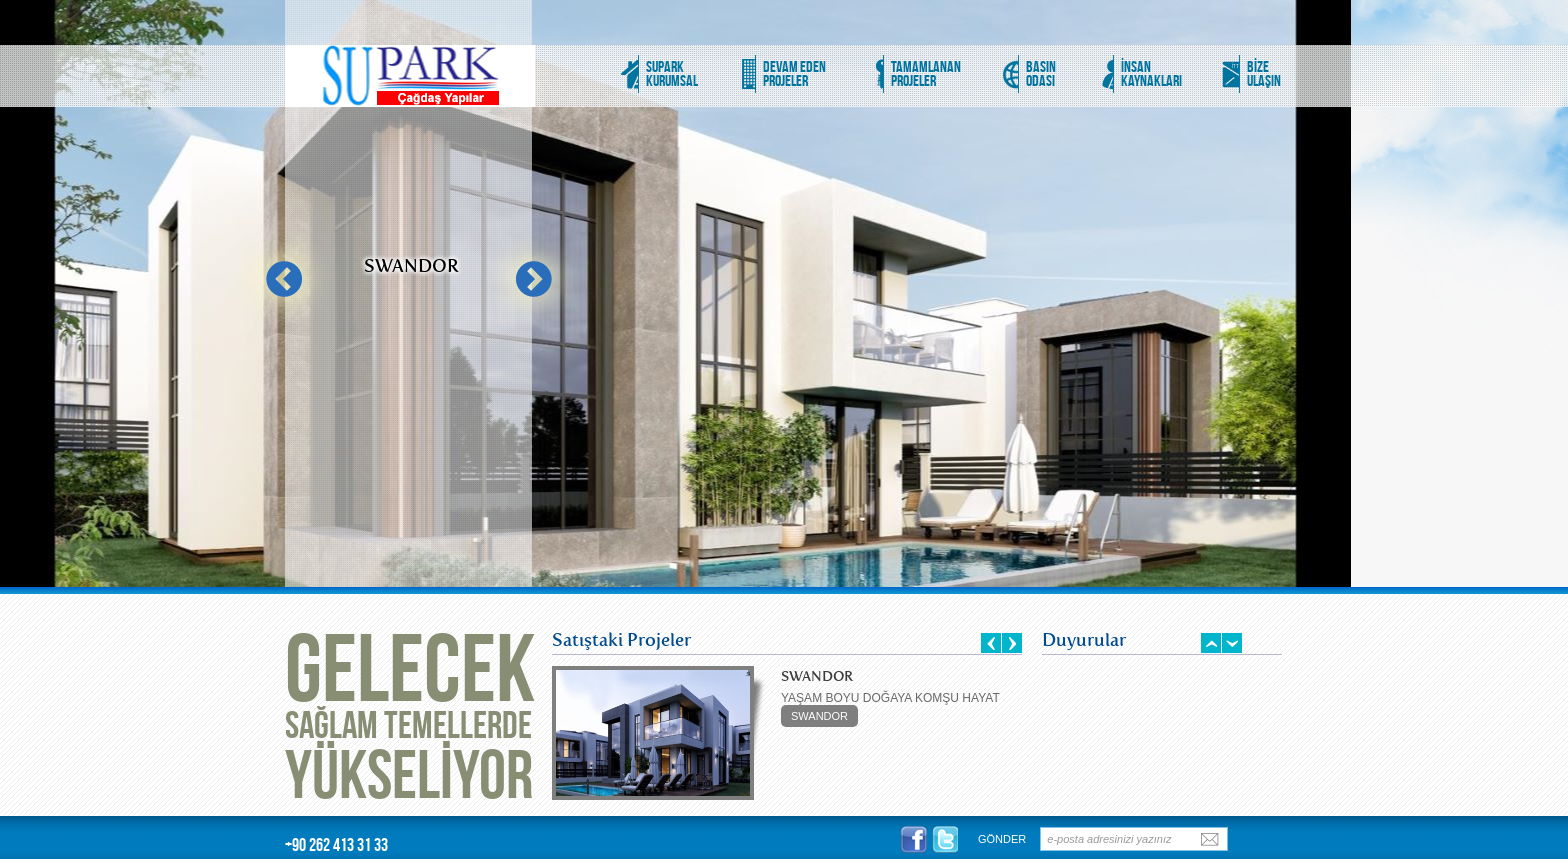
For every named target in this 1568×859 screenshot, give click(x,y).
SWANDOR (819, 716)
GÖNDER (1002, 839)
